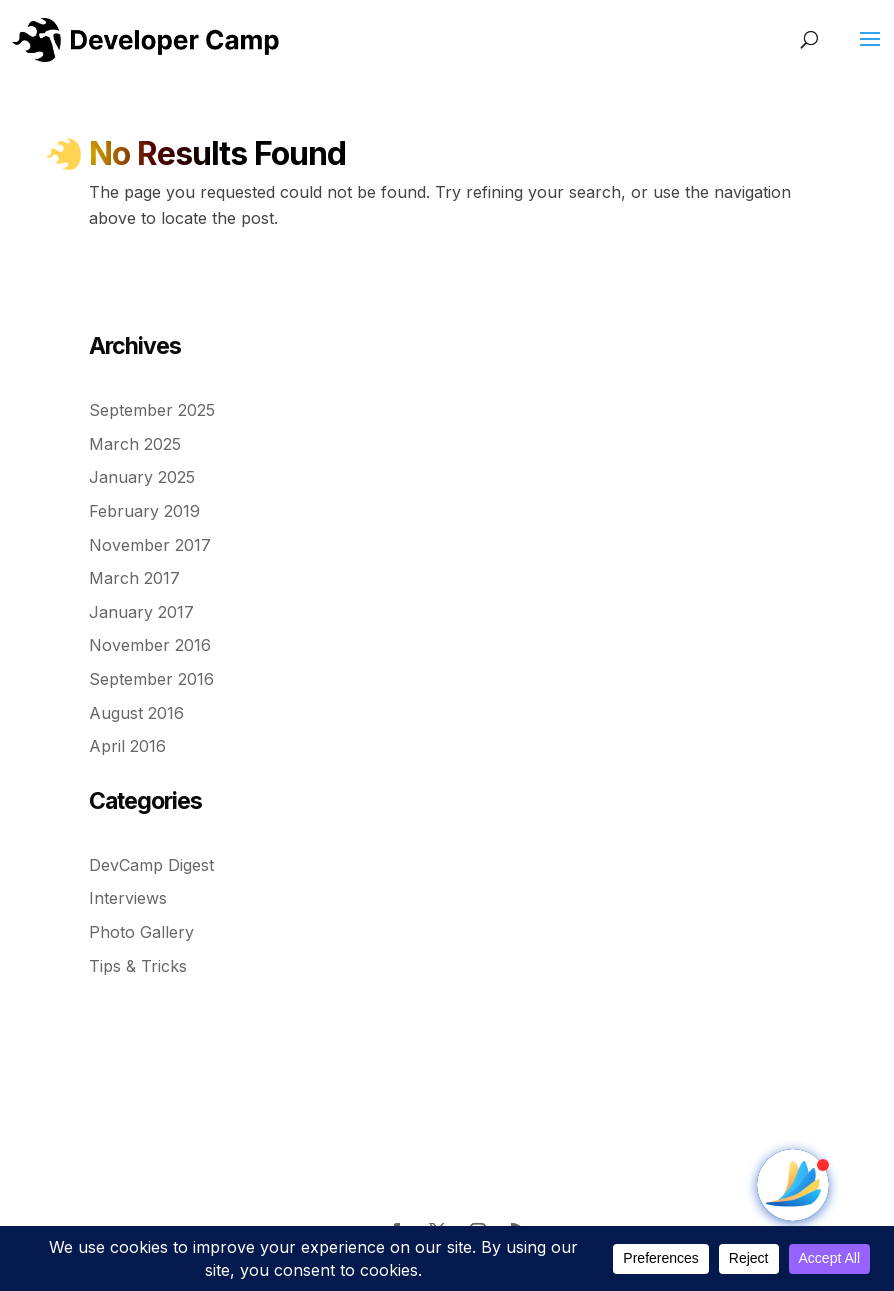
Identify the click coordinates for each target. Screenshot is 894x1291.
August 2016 (136, 713)
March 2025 (135, 444)
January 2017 (141, 612)
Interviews (128, 898)
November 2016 (150, 645)
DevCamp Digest (151, 865)
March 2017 (134, 578)
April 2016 (127, 746)
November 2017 (150, 545)
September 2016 (151, 679)
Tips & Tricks (138, 966)
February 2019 (144, 511)
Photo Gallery (141, 932)
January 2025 (142, 477)
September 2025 (152, 410)
